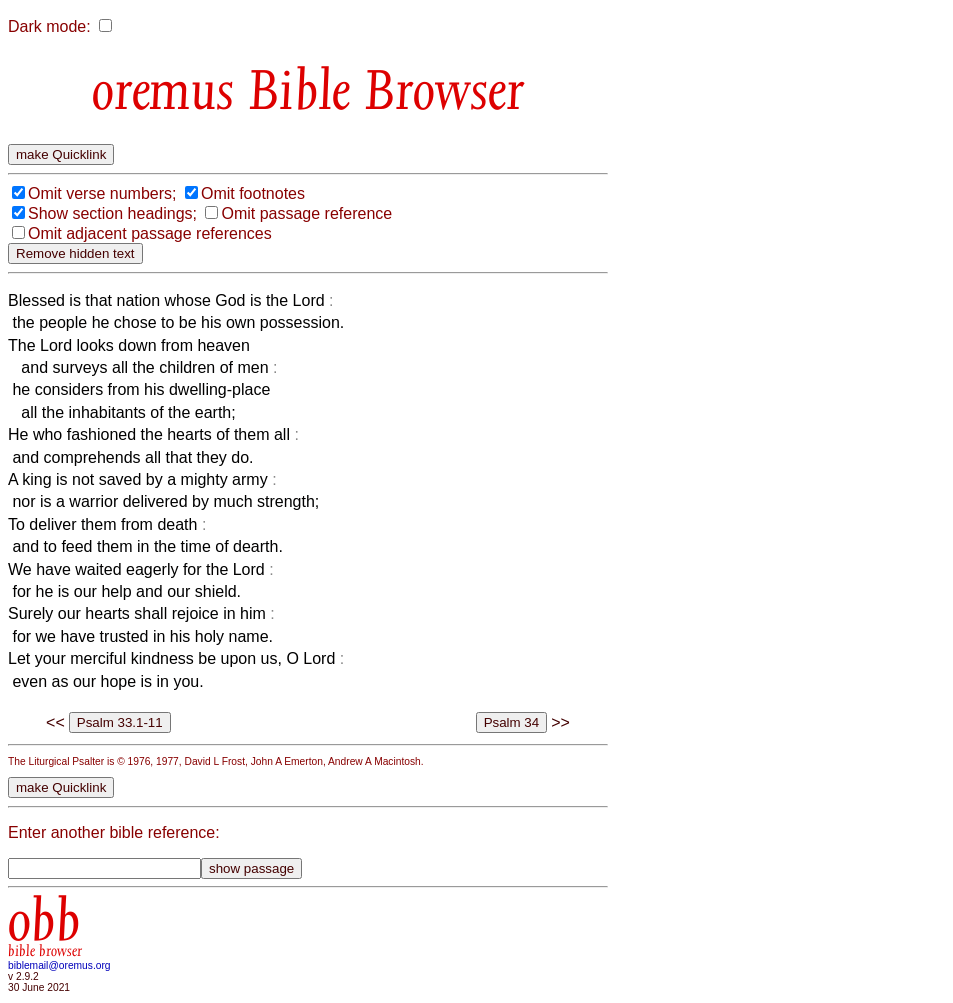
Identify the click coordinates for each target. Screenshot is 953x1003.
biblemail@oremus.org (59, 965)
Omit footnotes (253, 193)
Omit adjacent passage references (150, 233)
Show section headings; (112, 213)
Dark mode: (49, 26)
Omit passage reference (306, 213)
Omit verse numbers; (102, 193)
